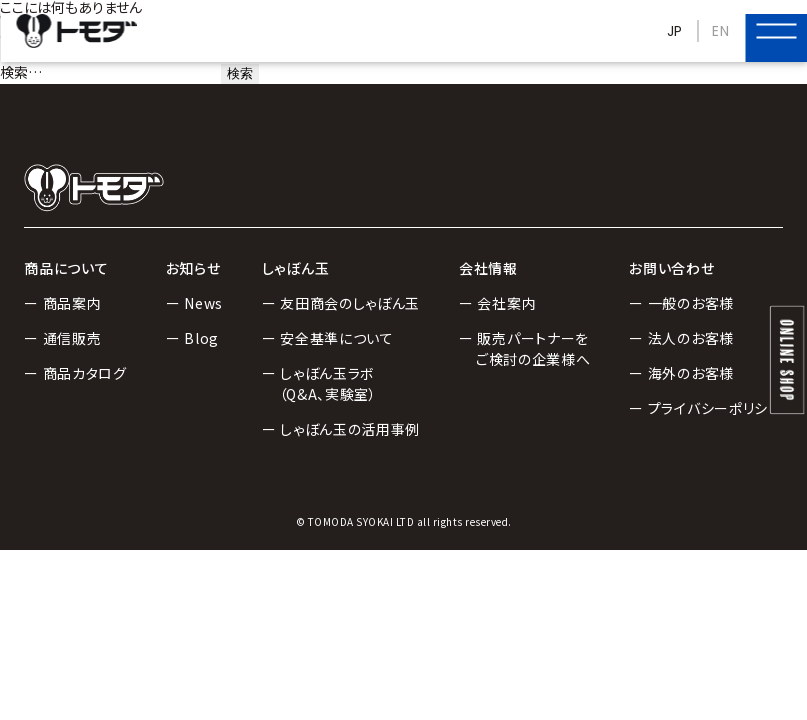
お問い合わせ (671, 268)
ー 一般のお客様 (681, 303)
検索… (21, 72)
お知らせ (193, 268)
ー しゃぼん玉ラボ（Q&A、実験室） (319, 383)
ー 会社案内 (497, 303)
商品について (66, 268)
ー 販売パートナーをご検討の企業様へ (524, 348)
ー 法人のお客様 (681, 338)
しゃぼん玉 (296, 268)
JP (675, 31)
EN (720, 31)
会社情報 (488, 268)
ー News (194, 303)
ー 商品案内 (62, 303)
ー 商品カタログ (75, 373)
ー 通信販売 (62, 338)
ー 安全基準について (328, 338)
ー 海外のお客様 (681, 373)
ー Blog (192, 338)
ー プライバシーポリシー (705, 408)
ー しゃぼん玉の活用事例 (341, 429)
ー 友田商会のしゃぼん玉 (341, 303)
